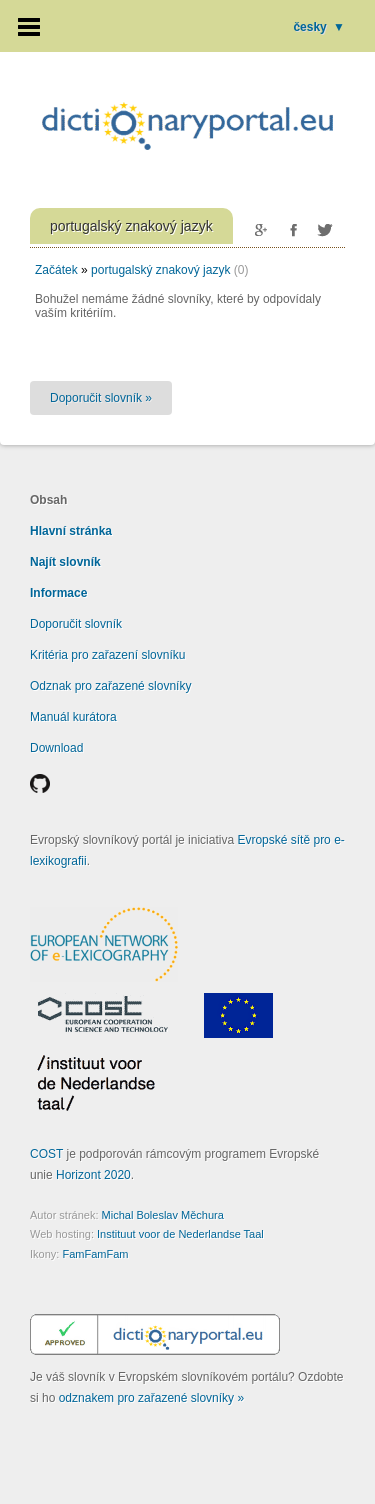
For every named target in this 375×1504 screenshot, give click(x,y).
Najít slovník (65, 562)
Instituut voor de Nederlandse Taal (180, 1234)
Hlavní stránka (71, 531)
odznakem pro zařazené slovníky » (151, 1398)
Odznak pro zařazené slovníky (110, 686)
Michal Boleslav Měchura (163, 1215)
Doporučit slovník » (101, 398)
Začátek (56, 270)
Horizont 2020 (93, 1175)
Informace (58, 593)
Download (56, 748)
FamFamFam (95, 1254)
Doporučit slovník (76, 624)
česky (319, 27)
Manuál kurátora (73, 717)
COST (46, 1154)
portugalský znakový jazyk (160, 270)
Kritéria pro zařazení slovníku (107, 655)
